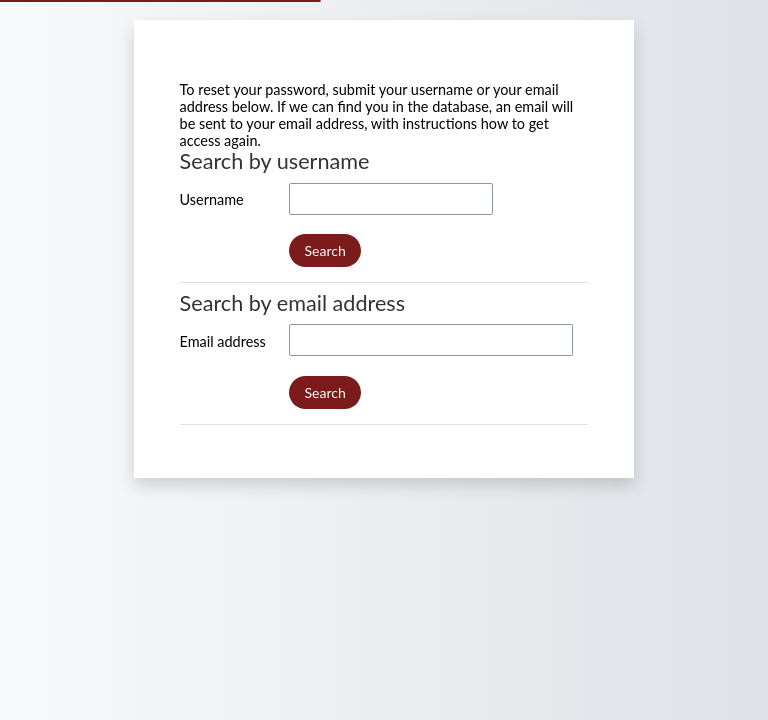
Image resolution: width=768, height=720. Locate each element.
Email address (223, 341)
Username (212, 199)
